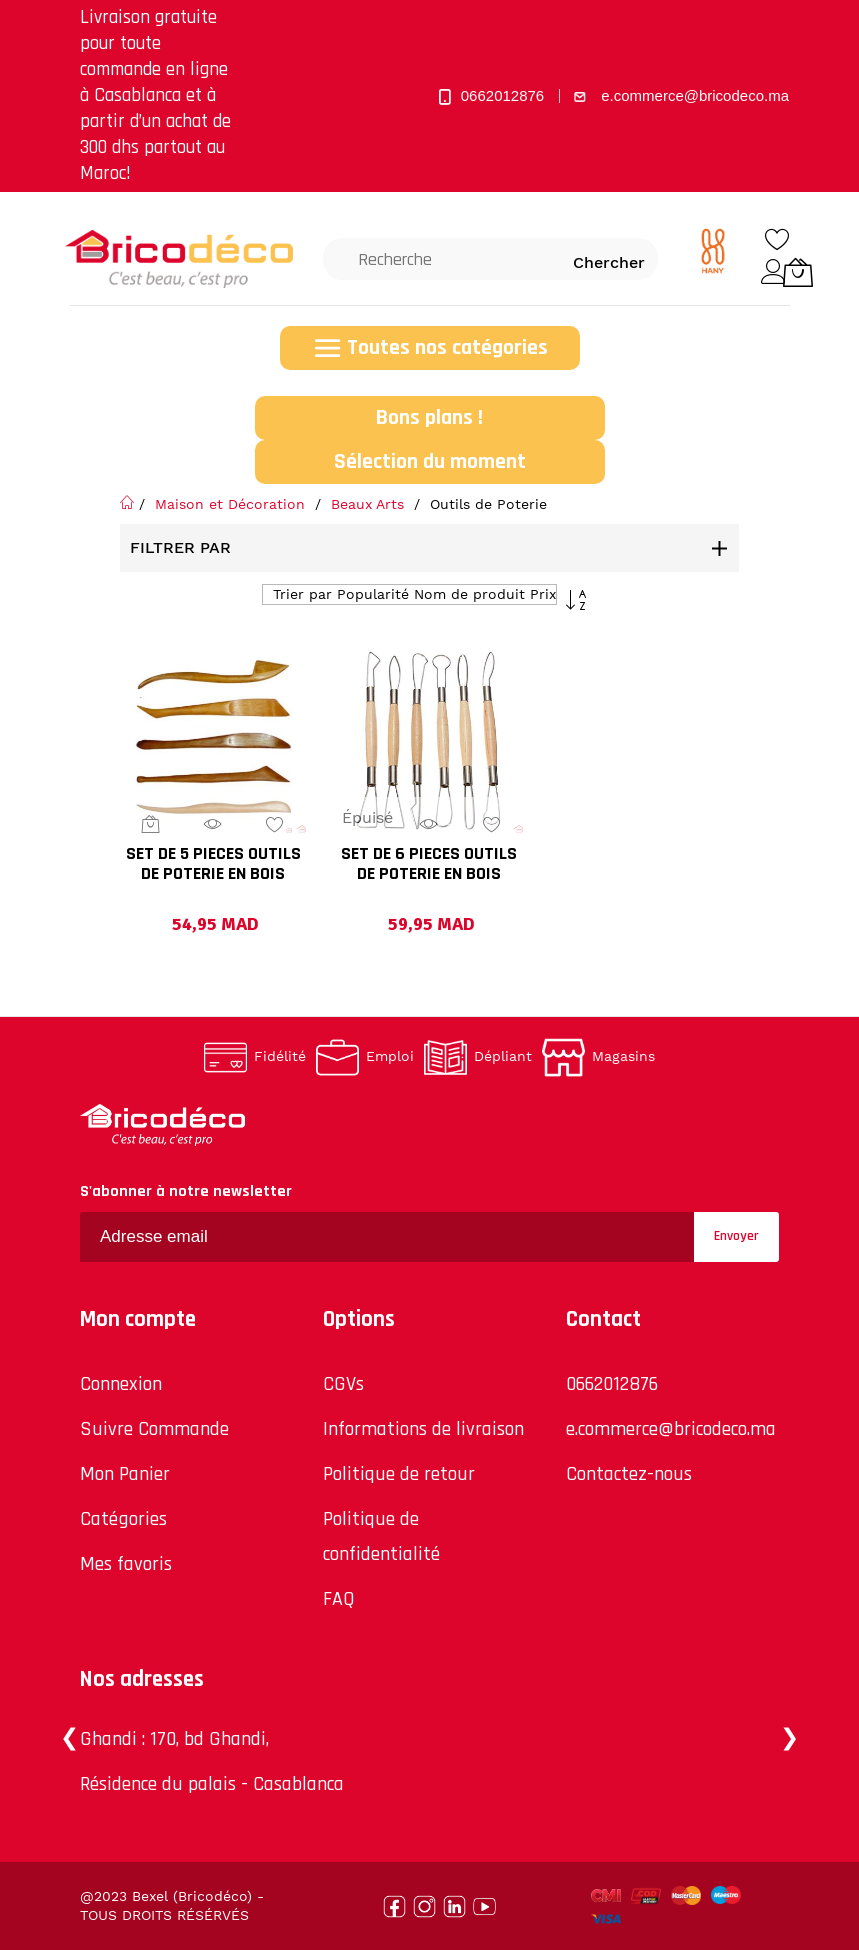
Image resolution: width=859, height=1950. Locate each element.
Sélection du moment (430, 462)
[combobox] (440, 259)
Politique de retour (399, 1474)
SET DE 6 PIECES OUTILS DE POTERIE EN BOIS (429, 864)
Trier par (302, 594)
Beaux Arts (370, 504)
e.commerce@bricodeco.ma (671, 1429)
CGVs (343, 1384)
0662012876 (612, 1384)
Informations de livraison (423, 1429)
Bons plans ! (429, 418)
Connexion (121, 1384)
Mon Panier (125, 1474)
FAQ (339, 1599)
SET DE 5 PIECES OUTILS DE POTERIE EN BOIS (213, 864)
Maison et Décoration (232, 504)
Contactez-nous (629, 1474)
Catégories (123, 1519)
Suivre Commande (154, 1429)
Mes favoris (126, 1564)
